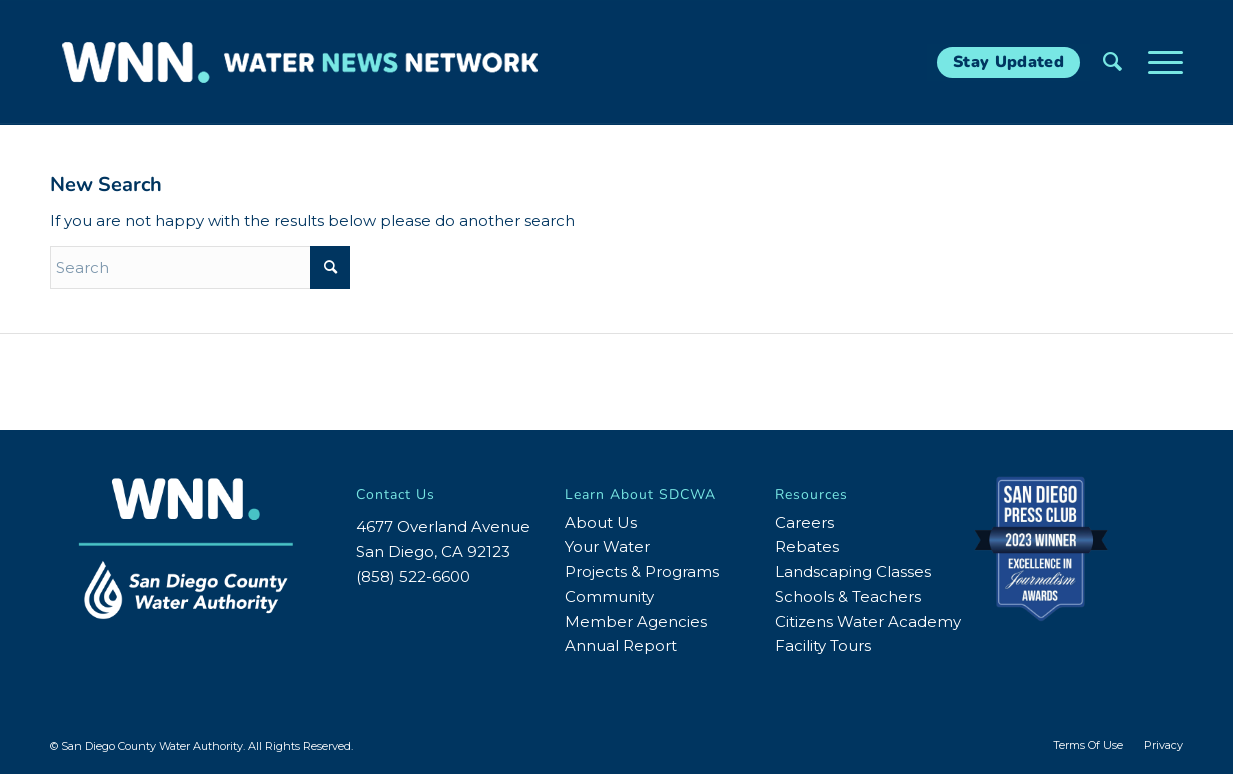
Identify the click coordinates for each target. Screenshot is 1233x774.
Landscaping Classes (853, 571)
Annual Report (621, 645)
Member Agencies (636, 621)
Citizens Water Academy (868, 621)
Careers (804, 522)
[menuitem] (1112, 62)
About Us (601, 522)
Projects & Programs (642, 571)
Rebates (807, 546)
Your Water (607, 546)
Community (609, 596)
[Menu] (1159, 62)
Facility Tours (823, 645)
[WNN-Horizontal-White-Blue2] (300, 62)
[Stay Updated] (1008, 62)
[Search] (1112, 62)
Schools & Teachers (848, 596)
